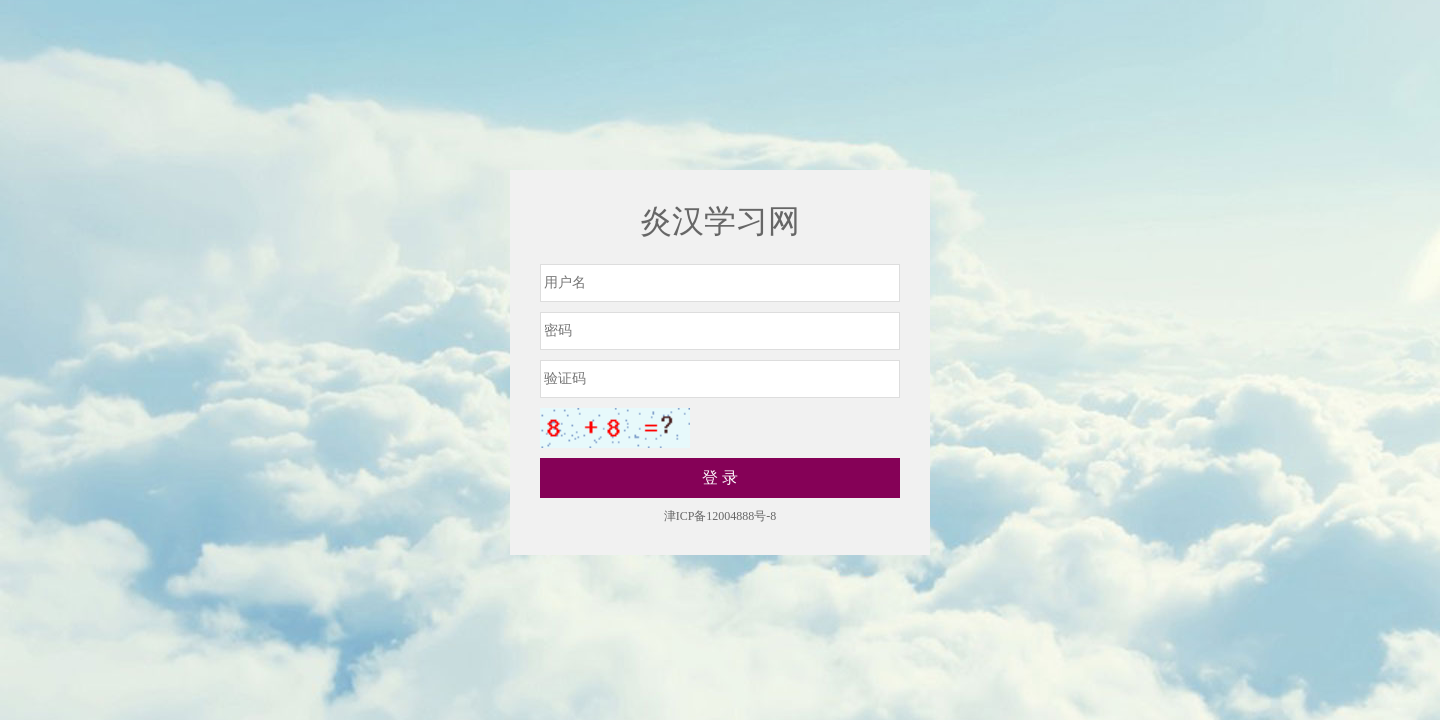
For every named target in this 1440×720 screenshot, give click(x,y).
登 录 (720, 477)
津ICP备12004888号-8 (720, 516)
